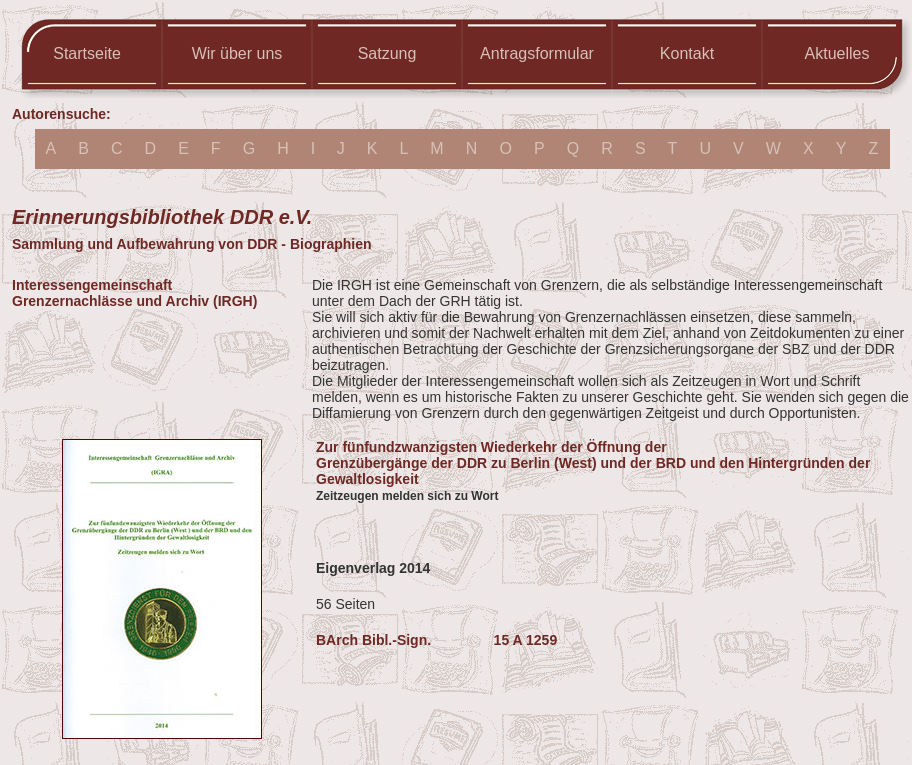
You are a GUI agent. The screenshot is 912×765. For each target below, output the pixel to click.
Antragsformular (537, 53)
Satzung (387, 53)
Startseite (87, 53)
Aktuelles (837, 53)
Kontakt (687, 53)
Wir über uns (237, 53)
